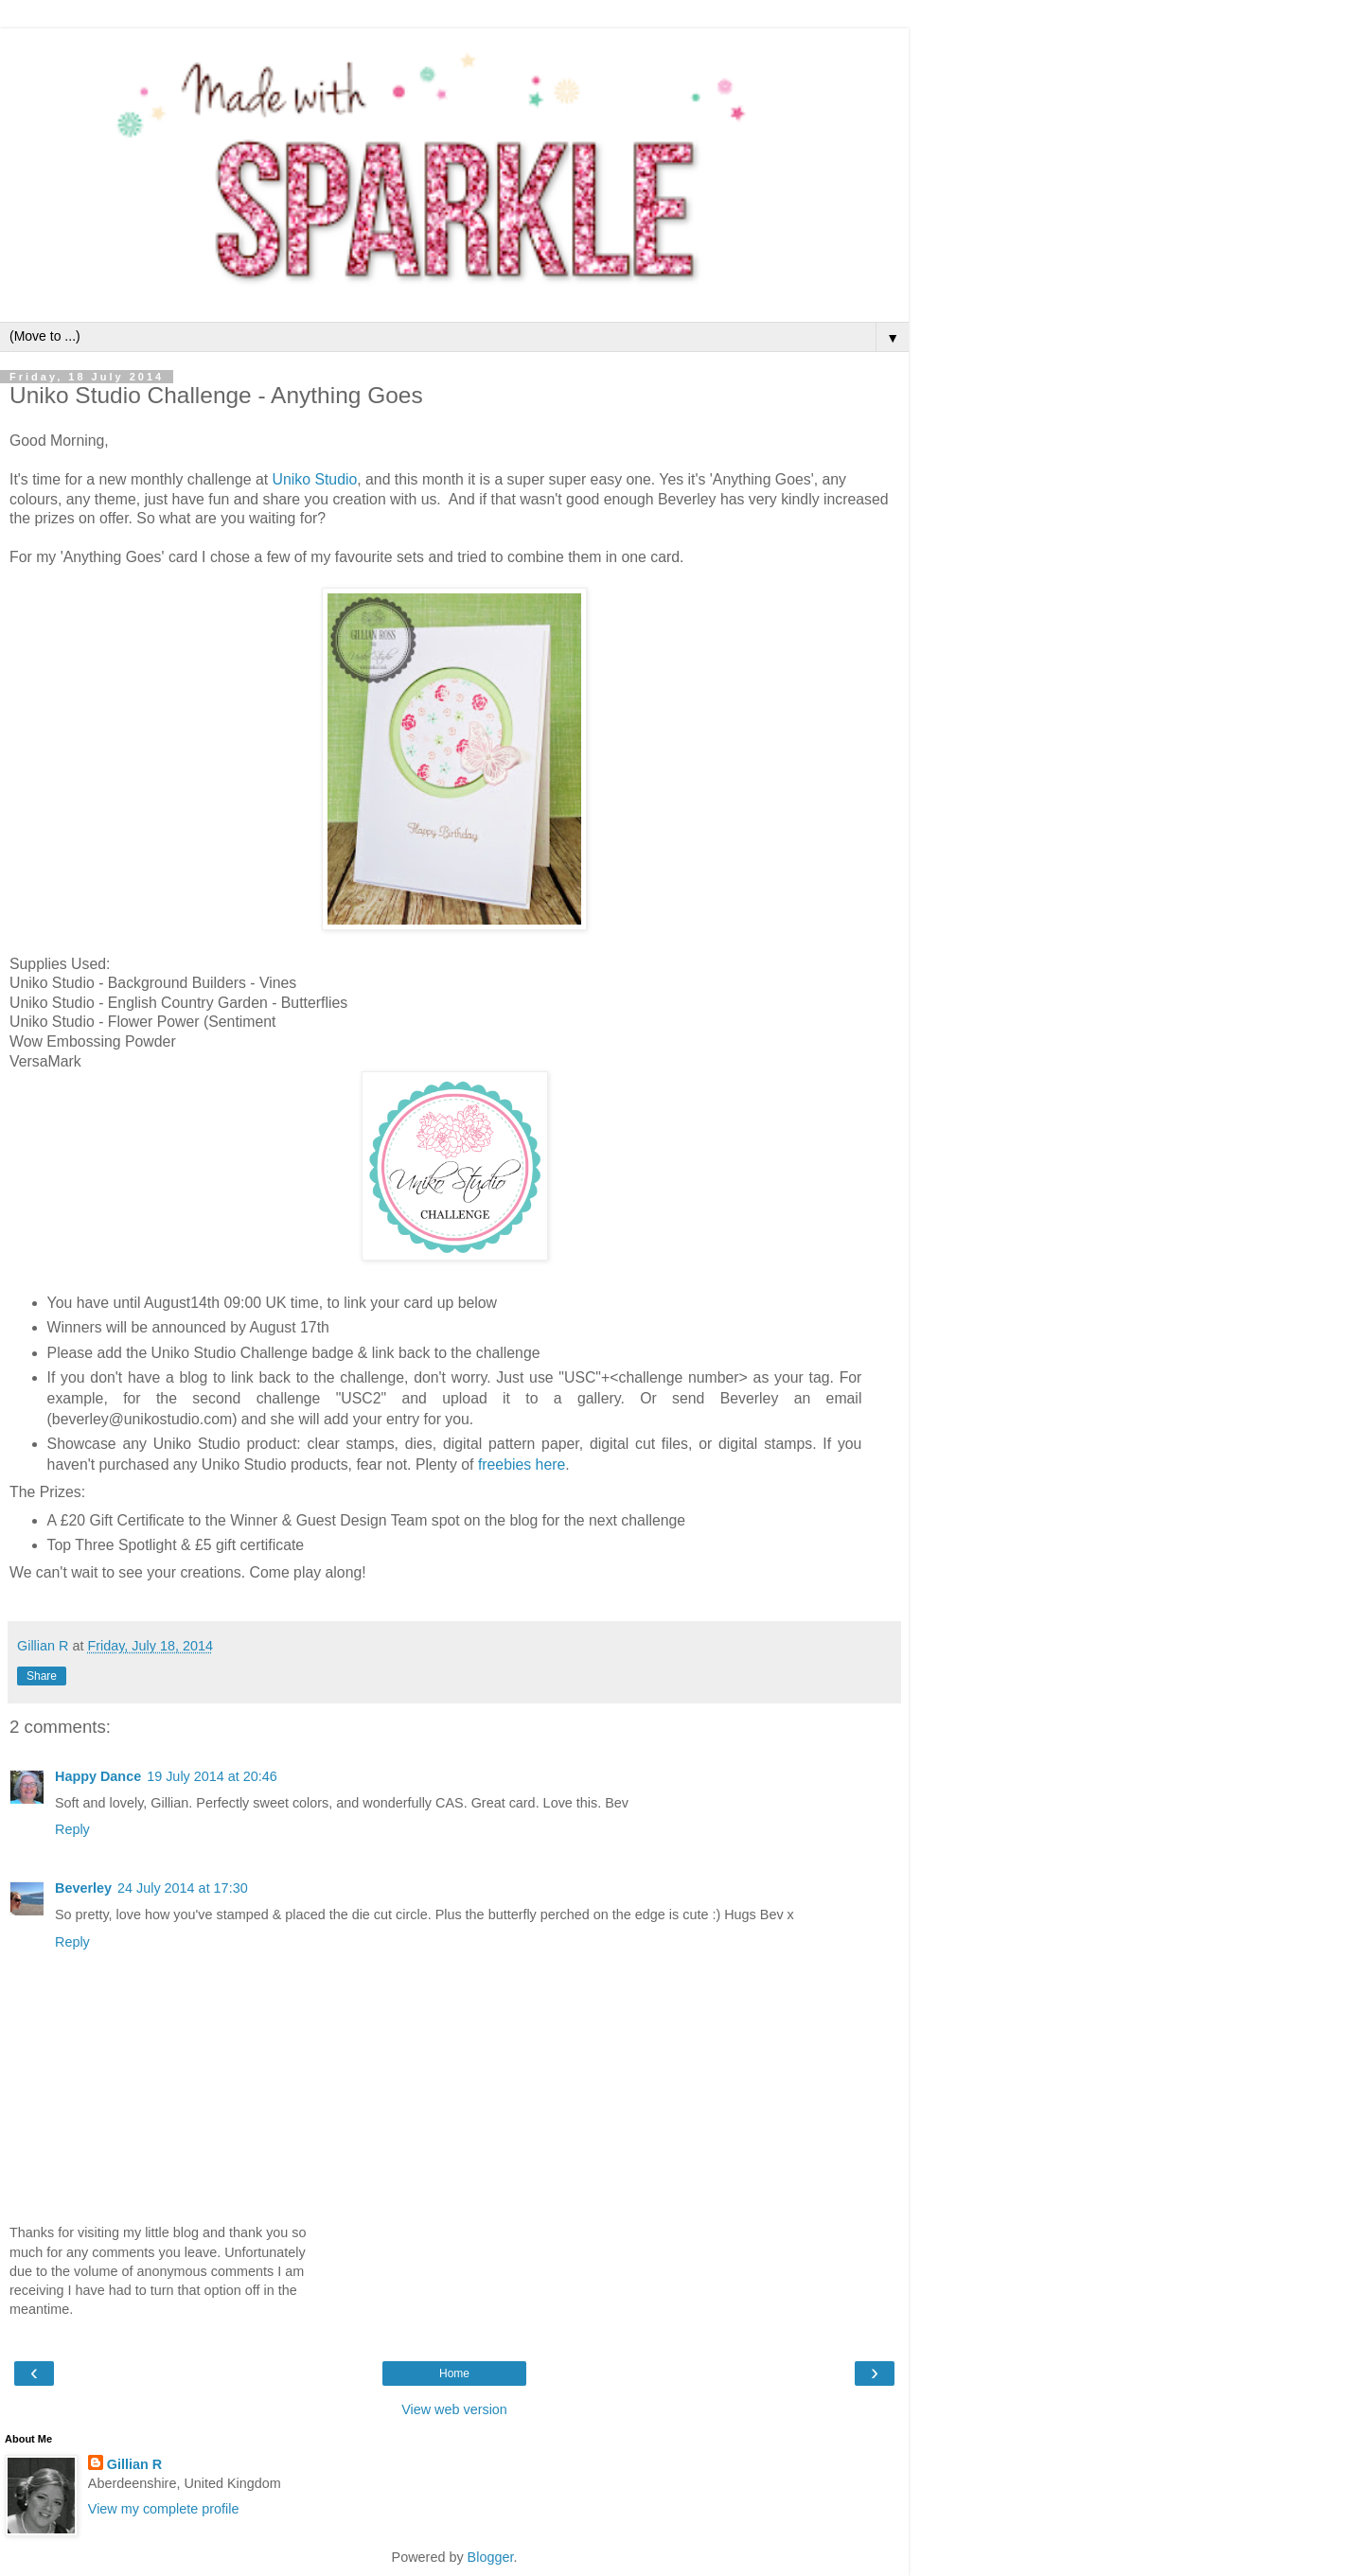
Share (42, 1676)
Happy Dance (98, 1776)
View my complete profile (163, 2508)
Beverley (83, 1888)
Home (454, 2373)
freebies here (521, 1464)
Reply (72, 1829)
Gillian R (134, 2464)
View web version (454, 2409)
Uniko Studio (315, 479)
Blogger (491, 2557)
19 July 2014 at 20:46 (212, 1776)
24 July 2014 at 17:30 (182, 1888)
